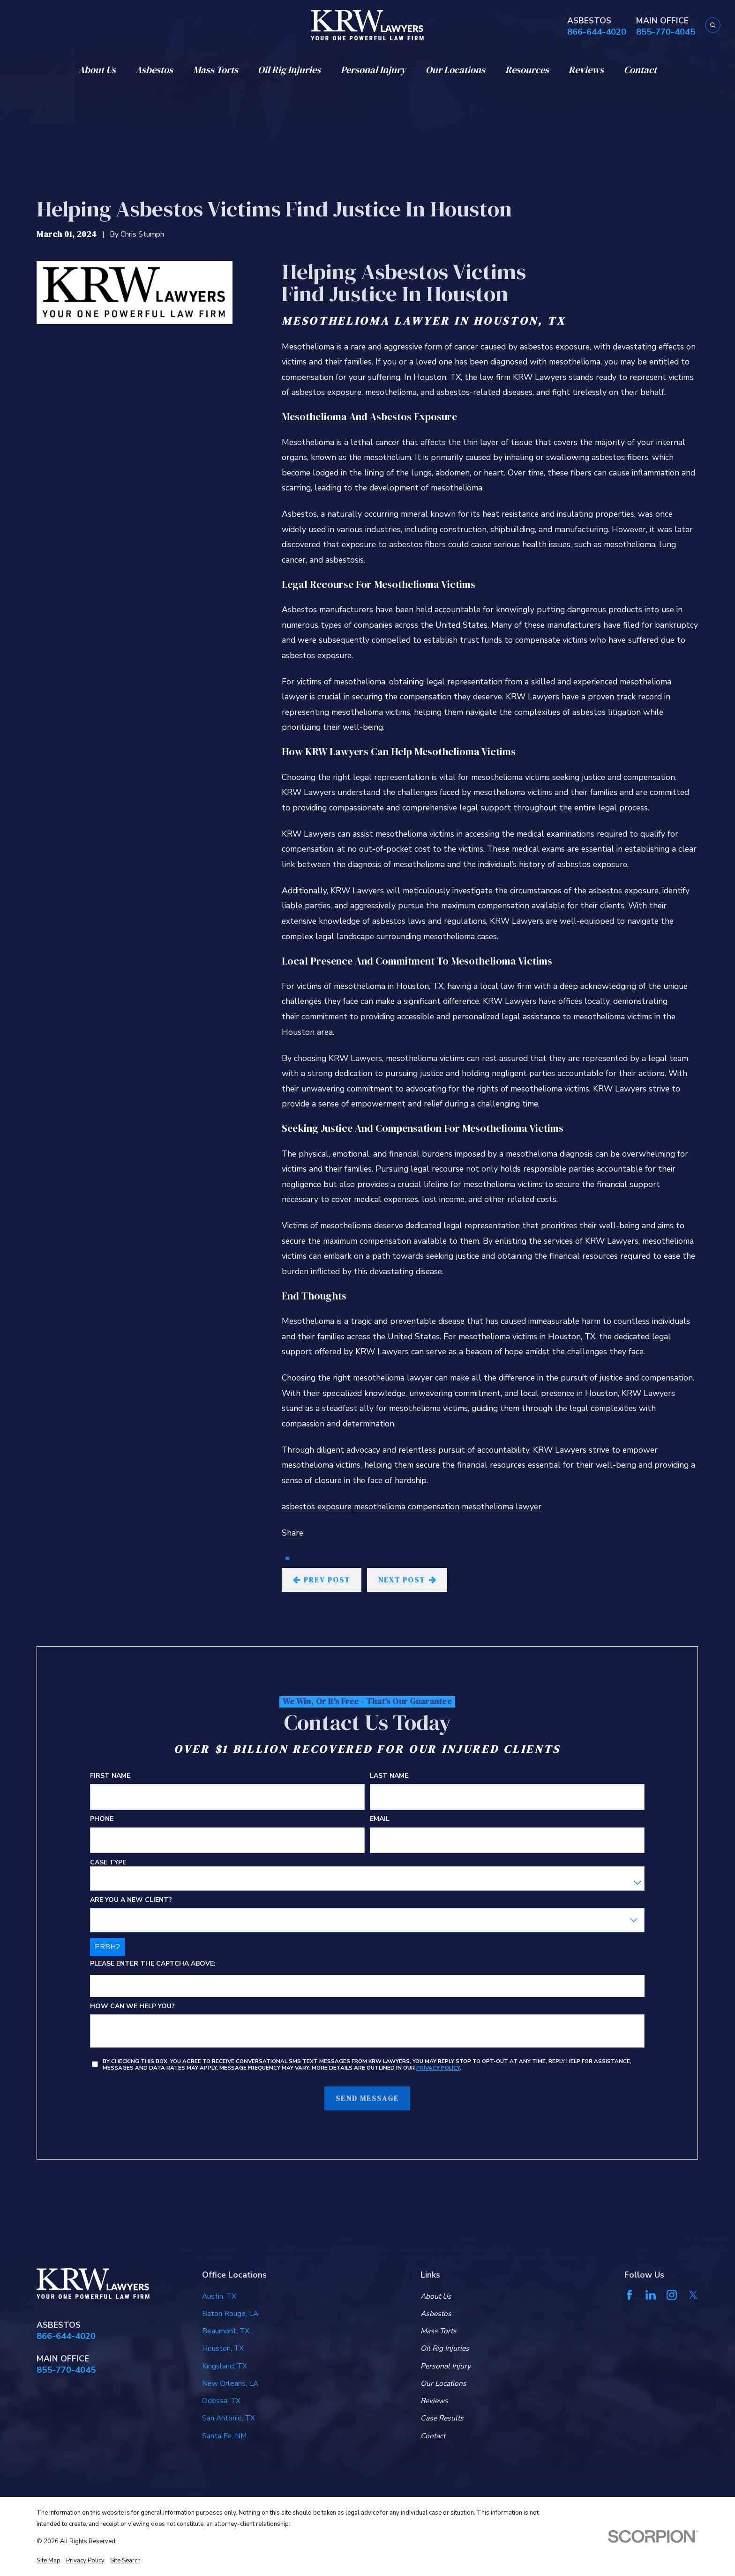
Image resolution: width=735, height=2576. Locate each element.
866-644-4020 (596, 32)
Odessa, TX (221, 2401)
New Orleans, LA (230, 2383)
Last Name (389, 1776)
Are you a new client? (131, 1900)
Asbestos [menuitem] (154, 69)
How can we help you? (132, 2007)
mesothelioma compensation (406, 1506)
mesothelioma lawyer (501, 1506)
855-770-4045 (665, 32)
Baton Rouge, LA (230, 2314)
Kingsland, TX (224, 2366)
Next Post (407, 1580)
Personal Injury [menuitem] (373, 69)
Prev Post (322, 1580)
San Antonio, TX (228, 2418)
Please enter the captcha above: (153, 1964)
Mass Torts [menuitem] (215, 69)
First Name (110, 1776)
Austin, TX (219, 2296)
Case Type (108, 1862)
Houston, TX (223, 2348)
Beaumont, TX (225, 2331)
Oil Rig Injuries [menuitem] (289, 69)
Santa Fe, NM (224, 2436)
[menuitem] (48, 2560)
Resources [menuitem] (527, 69)
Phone (101, 1819)
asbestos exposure (317, 1506)
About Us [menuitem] (97, 69)
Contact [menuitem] (640, 69)
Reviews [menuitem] (586, 69)
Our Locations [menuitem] (455, 69)
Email (380, 1819)
